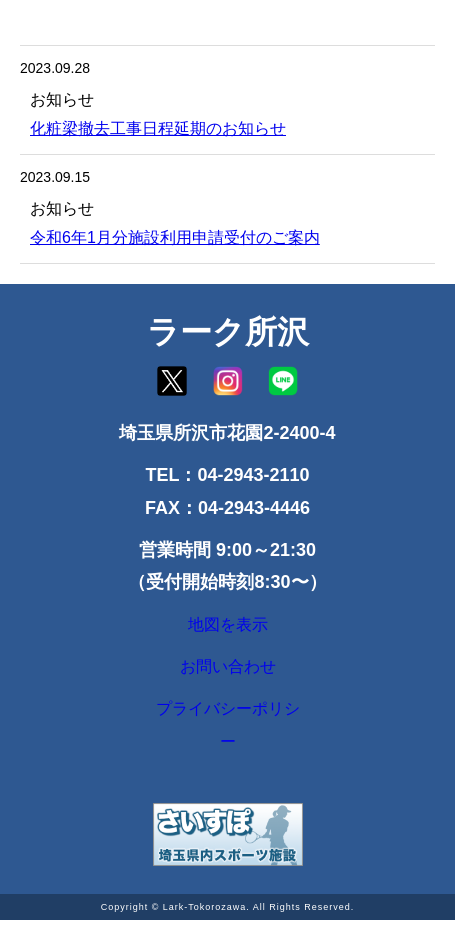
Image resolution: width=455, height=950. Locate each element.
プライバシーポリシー (228, 750)
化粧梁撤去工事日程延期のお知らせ (158, 128)
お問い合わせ (228, 682)
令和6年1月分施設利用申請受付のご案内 (175, 237)
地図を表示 (228, 630)
